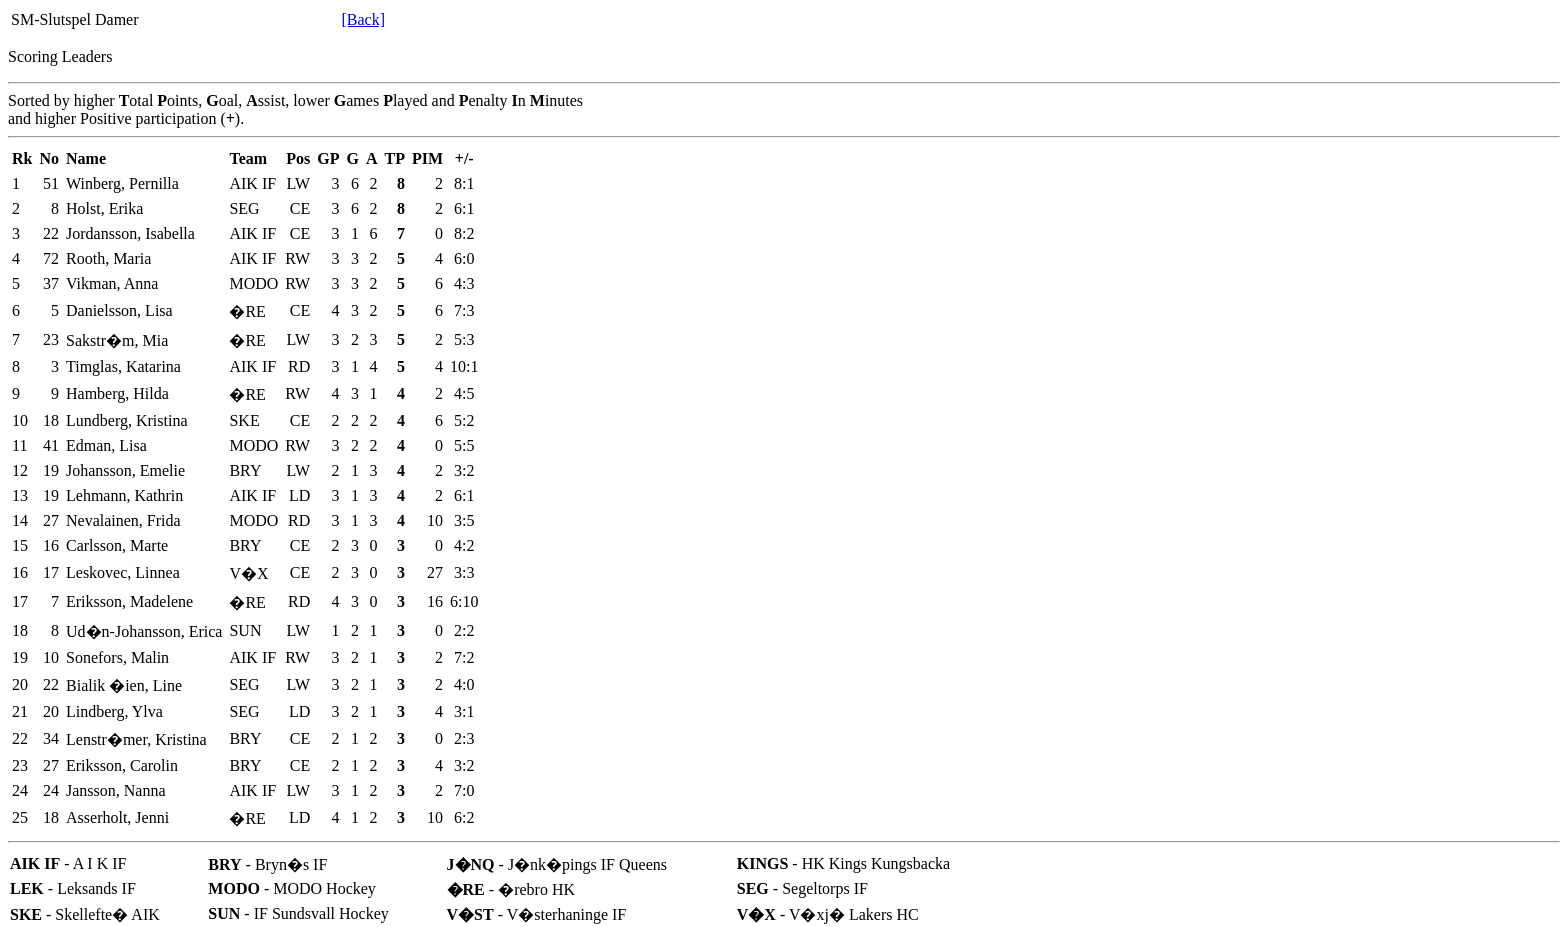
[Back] (363, 19)
